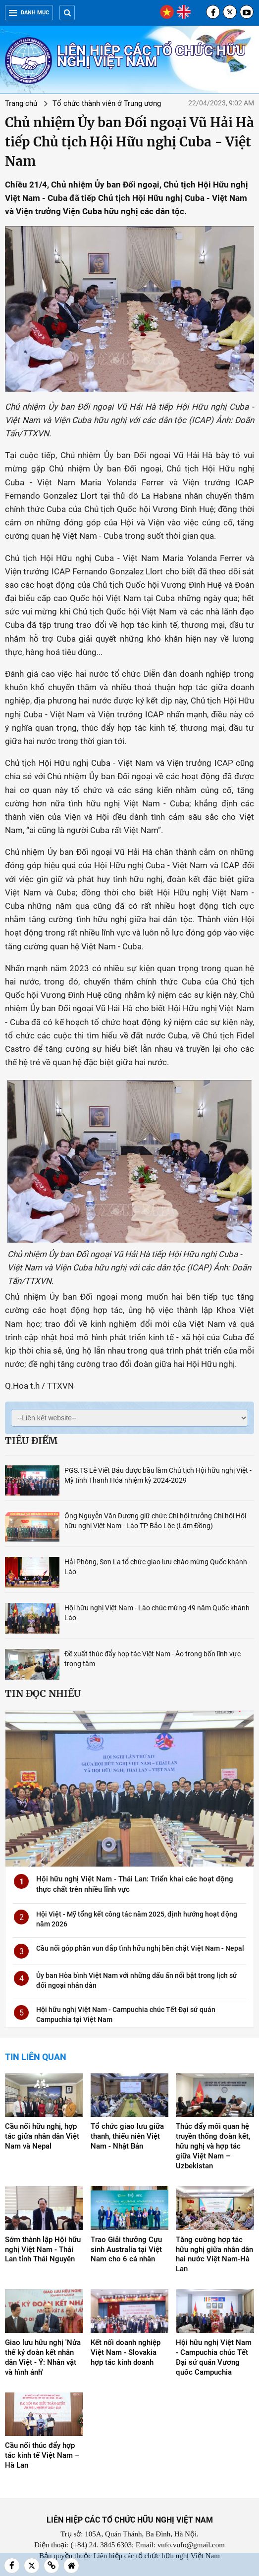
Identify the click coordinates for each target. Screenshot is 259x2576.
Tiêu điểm (31, 1441)
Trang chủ (21, 103)
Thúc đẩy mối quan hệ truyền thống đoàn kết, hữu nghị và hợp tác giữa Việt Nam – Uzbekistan (213, 2146)
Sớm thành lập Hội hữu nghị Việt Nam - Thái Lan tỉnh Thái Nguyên (43, 2249)
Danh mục (29, 12)
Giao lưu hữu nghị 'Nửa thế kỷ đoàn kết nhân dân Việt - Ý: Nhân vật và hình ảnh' (43, 2357)
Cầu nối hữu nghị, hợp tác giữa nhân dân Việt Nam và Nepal (42, 2136)
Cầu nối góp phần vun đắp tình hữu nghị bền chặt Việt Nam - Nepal (140, 1948)
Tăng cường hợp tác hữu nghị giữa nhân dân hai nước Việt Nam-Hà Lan (214, 2254)
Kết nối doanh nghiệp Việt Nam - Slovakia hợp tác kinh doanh (125, 2352)
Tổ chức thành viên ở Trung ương (106, 103)
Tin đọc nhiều (43, 1693)
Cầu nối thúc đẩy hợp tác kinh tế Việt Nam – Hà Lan (42, 2455)
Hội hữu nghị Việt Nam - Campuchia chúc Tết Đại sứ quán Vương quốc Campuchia (214, 2357)
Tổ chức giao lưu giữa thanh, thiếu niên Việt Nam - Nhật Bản (127, 2136)
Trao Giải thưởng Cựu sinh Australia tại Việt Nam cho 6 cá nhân (126, 2249)
